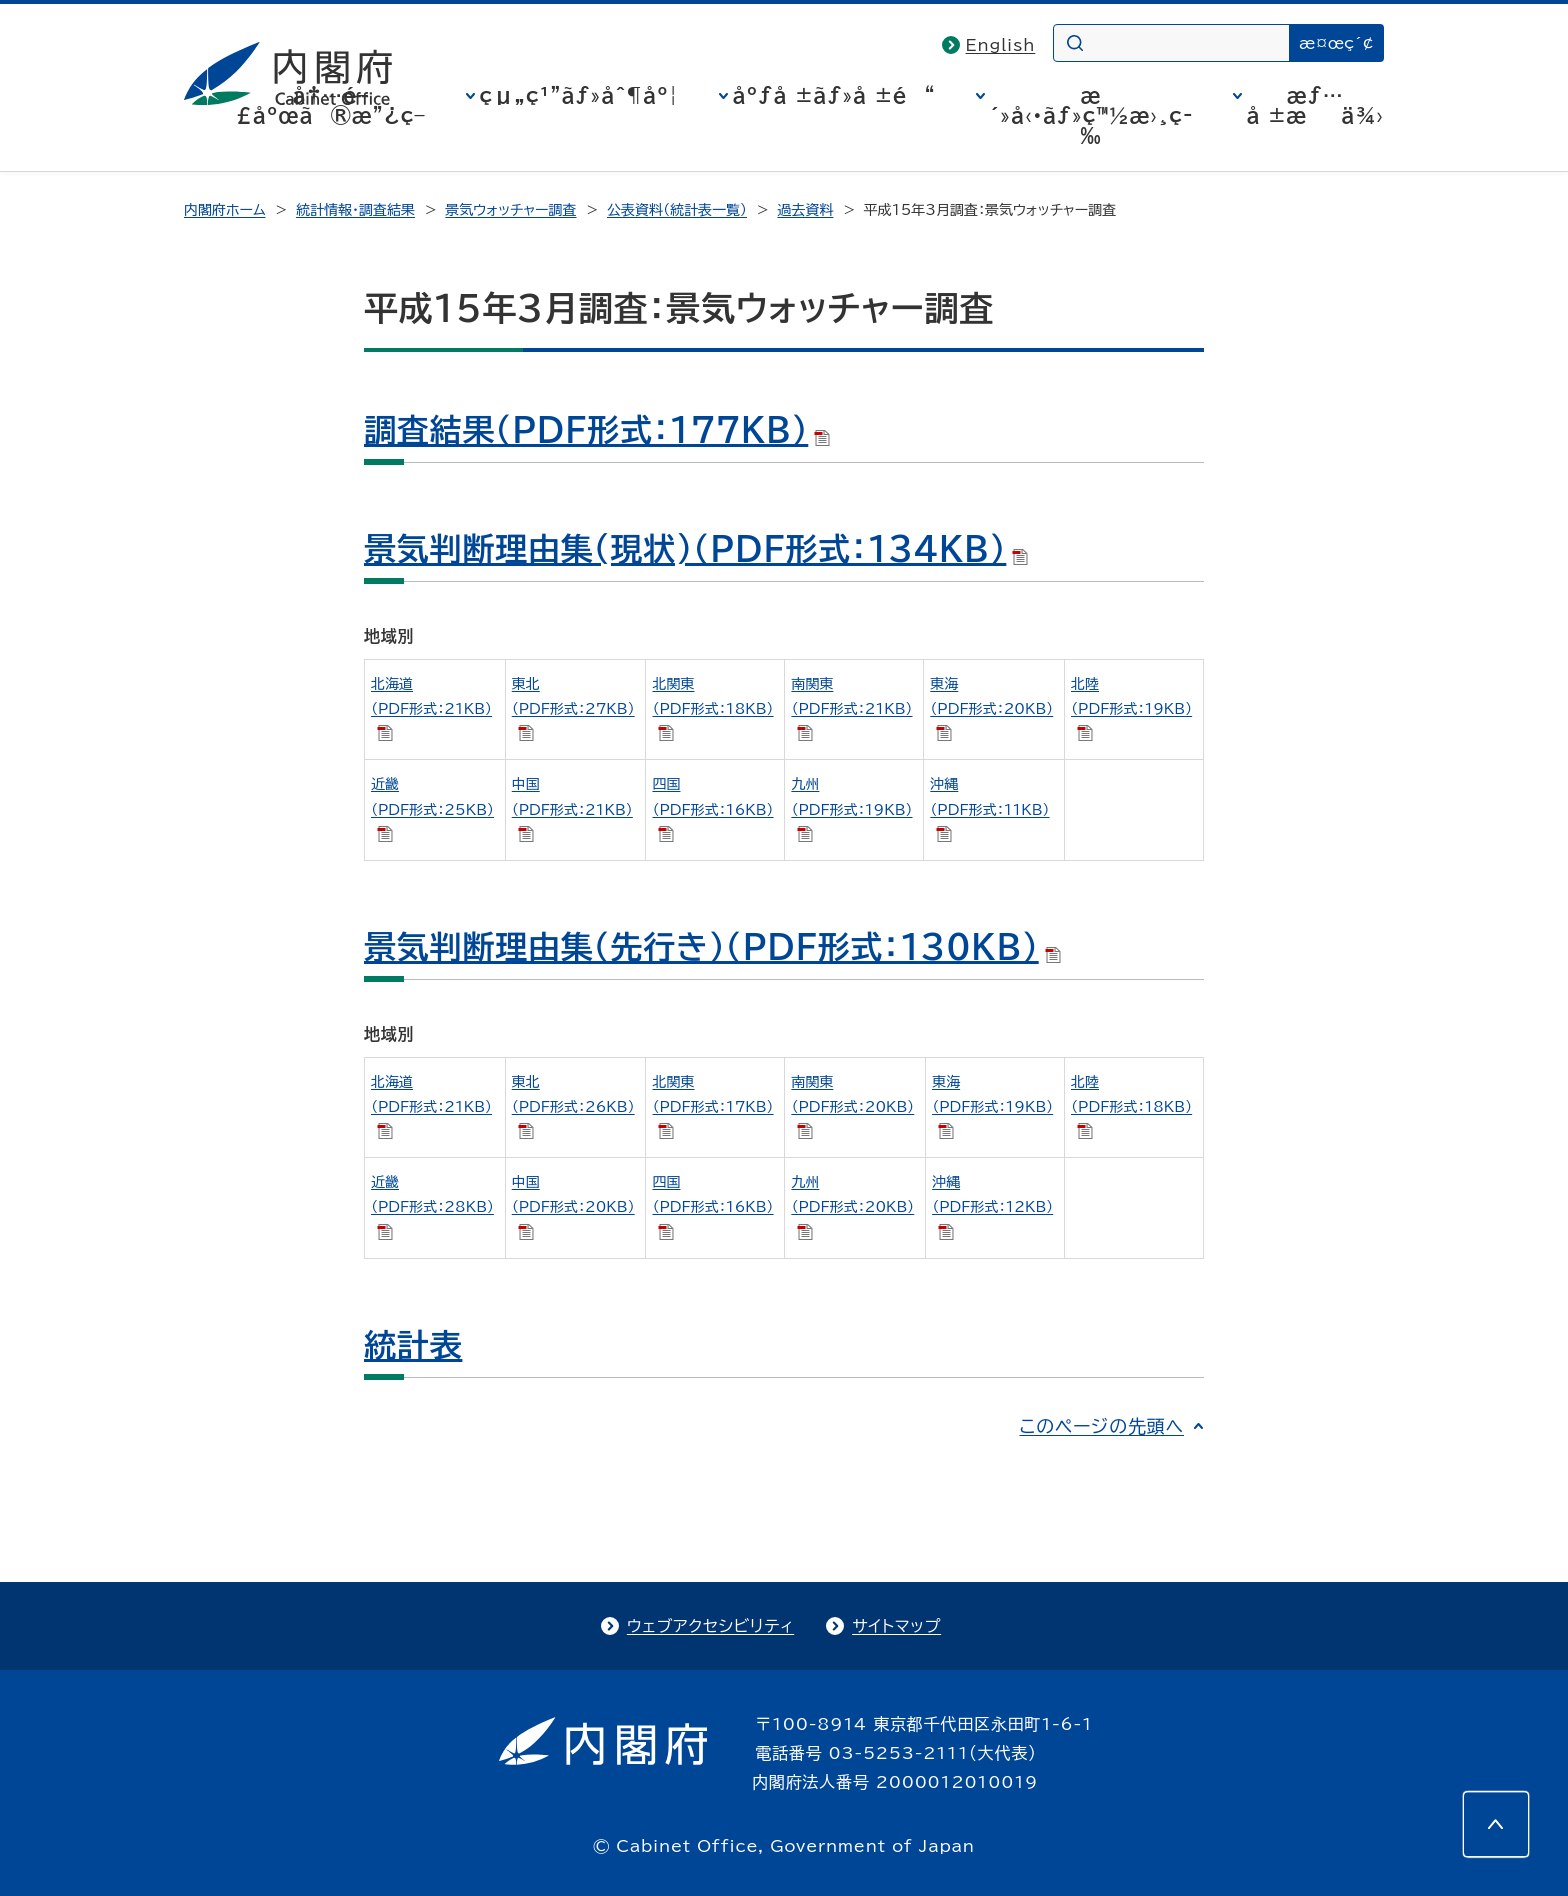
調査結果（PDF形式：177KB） (597, 430)
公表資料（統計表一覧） (677, 210)
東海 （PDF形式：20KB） (991, 709)
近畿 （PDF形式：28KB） (432, 1207)
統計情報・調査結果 (355, 210)
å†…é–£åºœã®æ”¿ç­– (331, 105)
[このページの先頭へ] (1496, 1824)
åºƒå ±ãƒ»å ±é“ (834, 95)
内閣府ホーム (224, 210)
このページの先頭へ (1101, 1426)
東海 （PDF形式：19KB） (992, 1107)
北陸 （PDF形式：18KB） (1131, 1107)
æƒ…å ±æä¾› (1315, 105)
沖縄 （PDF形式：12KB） (992, 1207)
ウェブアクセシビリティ (710, 1626)
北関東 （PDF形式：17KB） (712, 1107)
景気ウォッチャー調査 (510, 210)
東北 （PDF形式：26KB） (573, 1107)
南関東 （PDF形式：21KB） (851, 709)
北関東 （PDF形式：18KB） (712, 709)
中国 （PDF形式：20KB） (573, 1207)
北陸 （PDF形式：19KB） (1131, 709)
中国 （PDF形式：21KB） (572, 809)
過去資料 (805, 210)
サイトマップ (896, 1626)
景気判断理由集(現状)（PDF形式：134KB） (696, 549)
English (1001, 45)
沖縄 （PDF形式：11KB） (989, 809)
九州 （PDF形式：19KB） (851, 809)
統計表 (413, 1345)
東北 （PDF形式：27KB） (573, 709)
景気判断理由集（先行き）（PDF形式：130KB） (712, 947)
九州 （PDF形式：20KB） (852, 1207)
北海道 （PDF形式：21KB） (431, 709)
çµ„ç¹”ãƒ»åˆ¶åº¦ (579, 95)
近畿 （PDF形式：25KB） (432, 809)
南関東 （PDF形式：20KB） (852, 1107)
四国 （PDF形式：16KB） (712, 809)
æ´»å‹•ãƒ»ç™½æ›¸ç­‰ (1091, 115)
